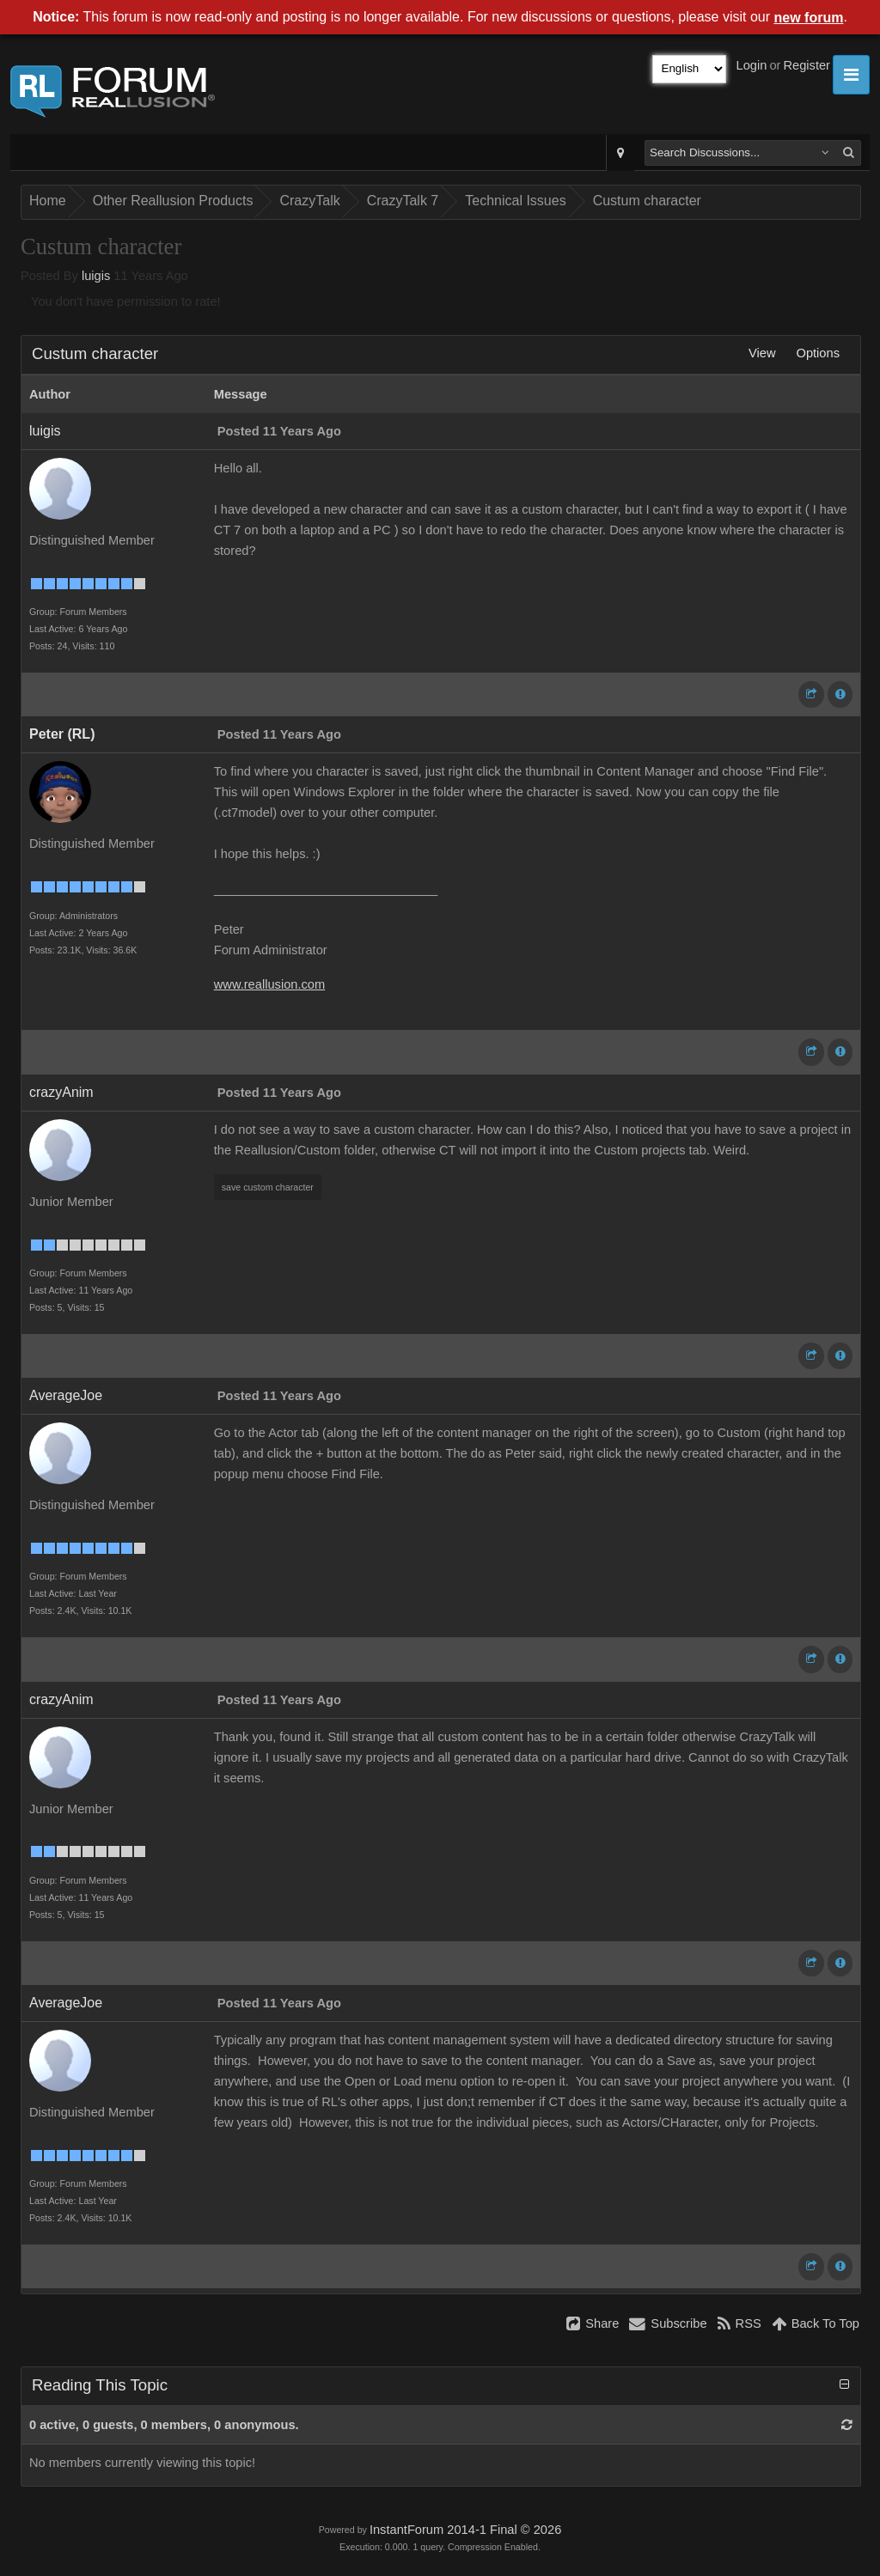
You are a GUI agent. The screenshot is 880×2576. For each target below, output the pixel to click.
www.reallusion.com (270, 984)
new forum (809, 17)
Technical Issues (515, 200)
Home (47, 200)
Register (806, 65)
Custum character (647, 200)
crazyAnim (61, 1092)
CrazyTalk (309, 200)
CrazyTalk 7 (403, 200)
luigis (96, 276)
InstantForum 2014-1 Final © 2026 (465, 2529)
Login (751, 65)
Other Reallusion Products (173, 200)
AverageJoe (65, 1395)
